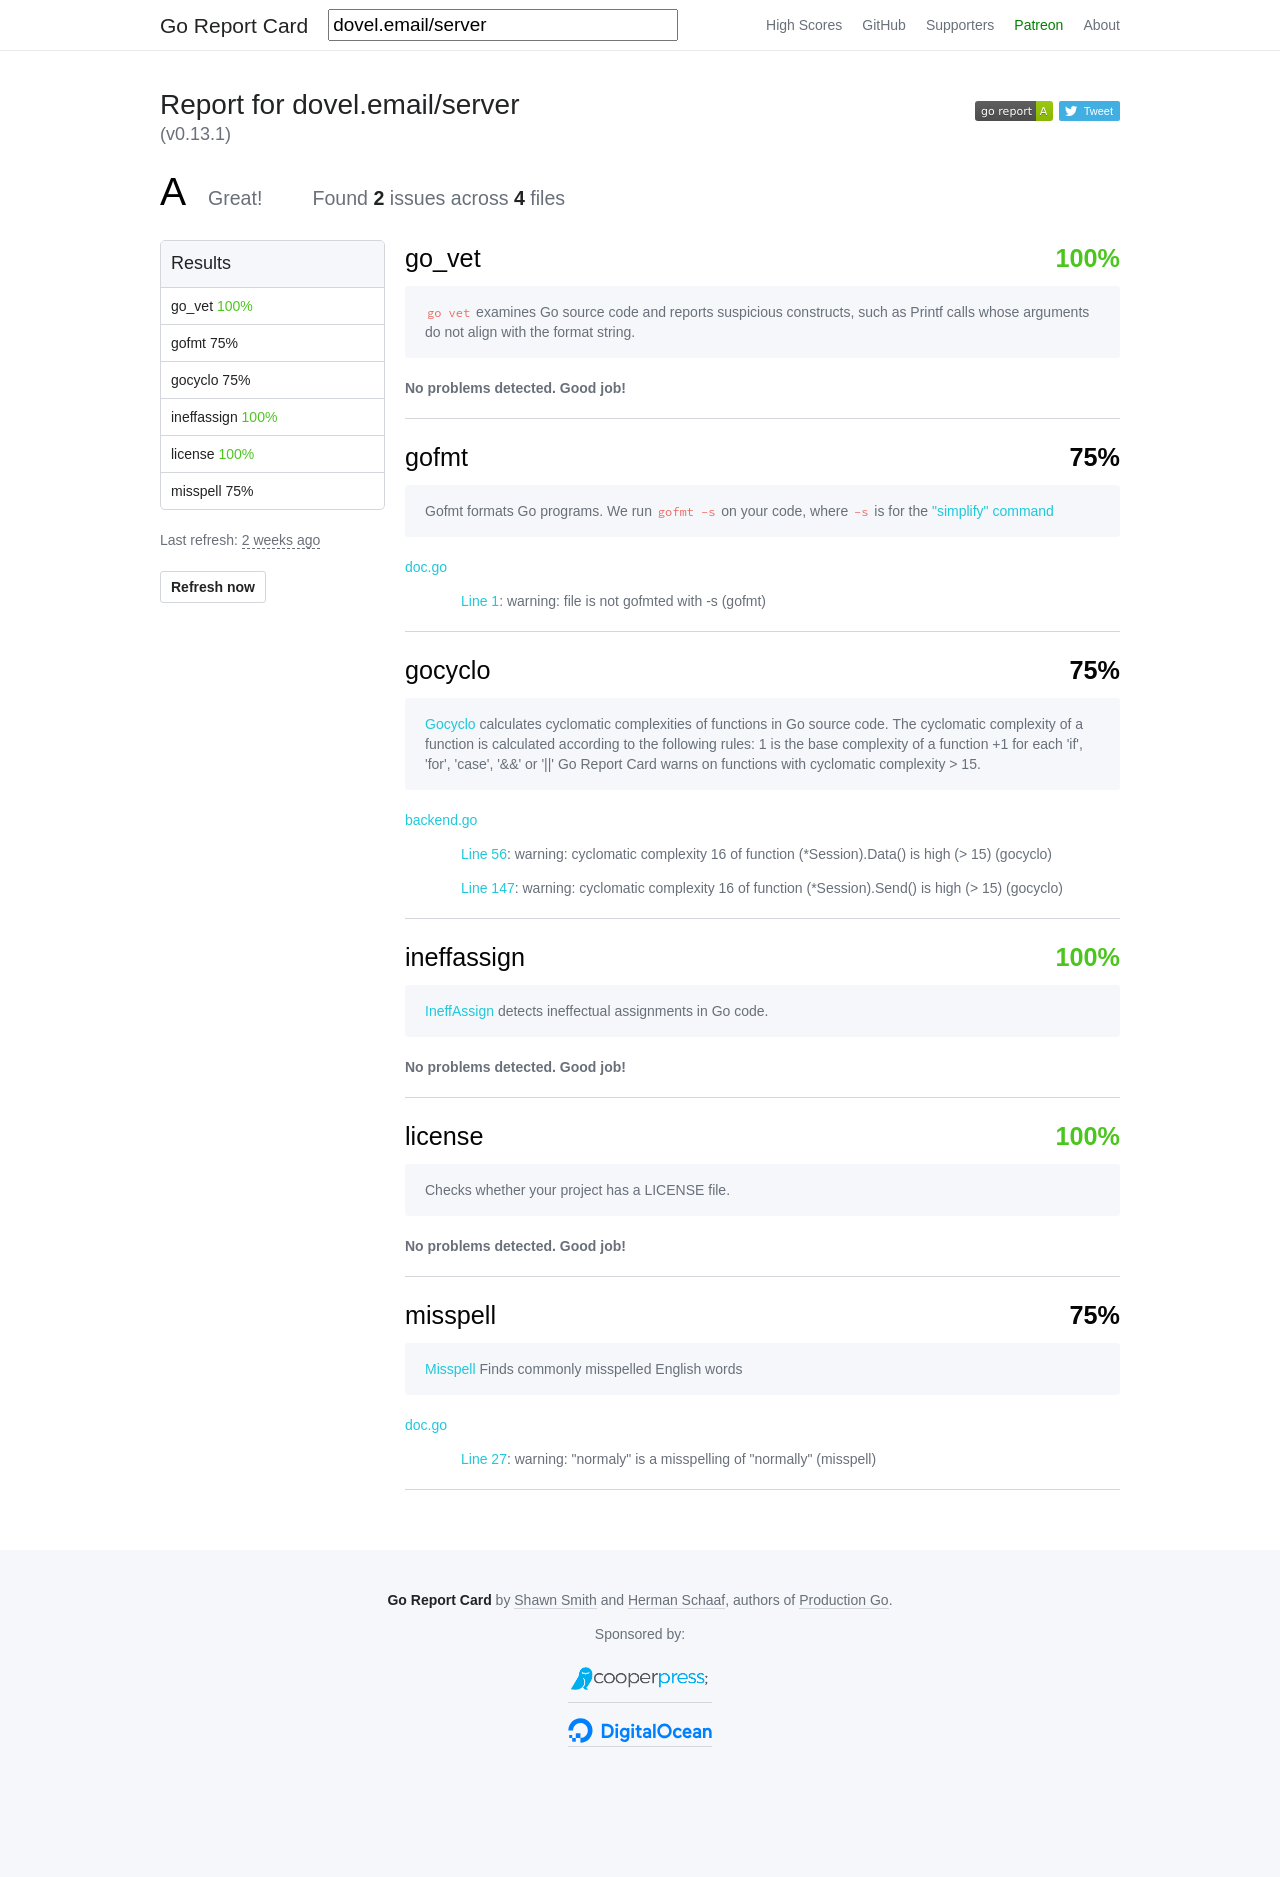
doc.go (426, 567)
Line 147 (488, 888)
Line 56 (484, 854)
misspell (212, 491)
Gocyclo (450, 724)
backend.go (441, 820)
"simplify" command (993, 511)
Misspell (450, 1369)
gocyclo (210, 380)
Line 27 (484, 1459)
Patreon (1038, 25)
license (212, 454)
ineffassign (224, 417)
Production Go (844, 1600)
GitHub (884, 25)
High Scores (804, 25)
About (1101, 25)
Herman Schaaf (676, 1600)
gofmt (204, 343)
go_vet (212, 306)
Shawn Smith (555, 1600)
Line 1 (480, 601)
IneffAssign (459, 1011)
